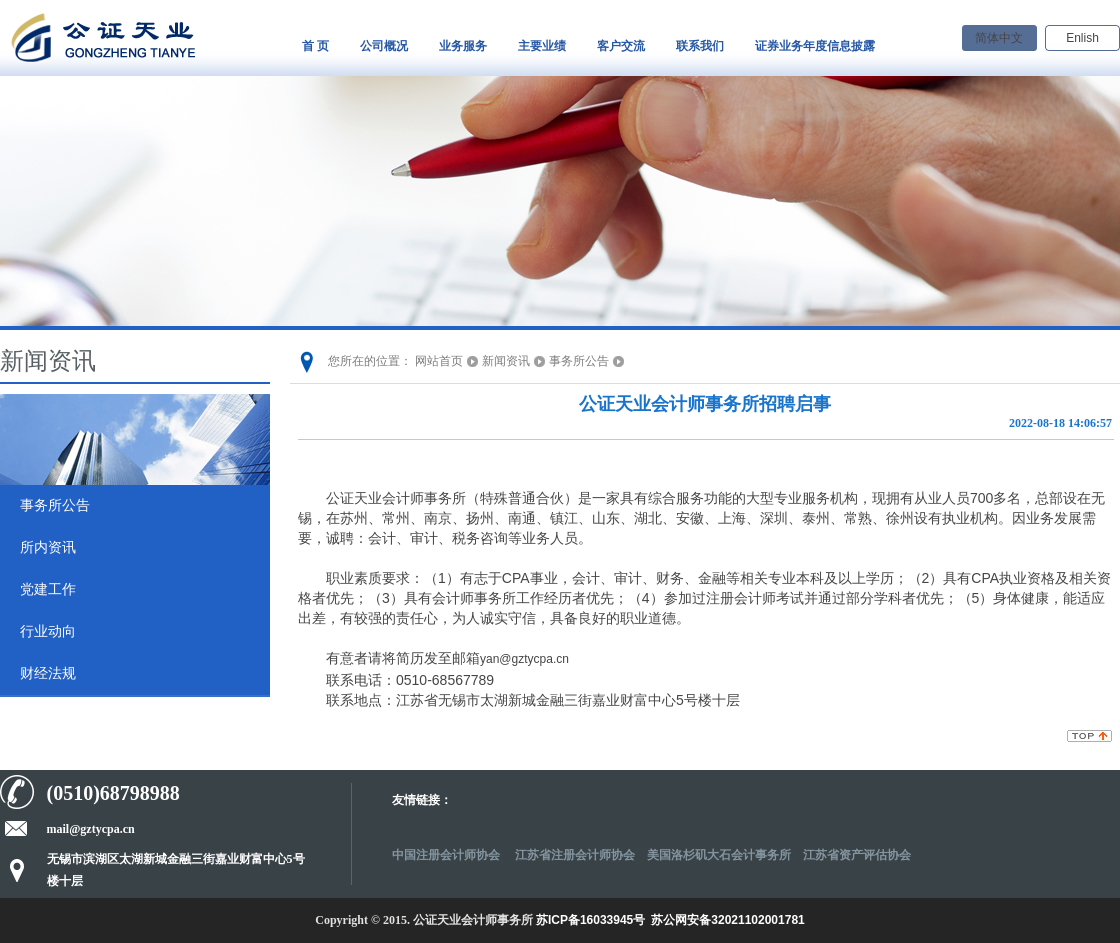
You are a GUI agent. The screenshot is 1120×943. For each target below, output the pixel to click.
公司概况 (384, 46)
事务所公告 (55, 505)
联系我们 (700, 46)
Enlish (1082, 38)
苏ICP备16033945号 (590, 920)
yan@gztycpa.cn (524, 659)
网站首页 (439, 361)
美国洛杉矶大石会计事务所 (719, 855)
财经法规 (48, 673)
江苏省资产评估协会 (857, 855)
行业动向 (48, 631)
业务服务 (463, 46)
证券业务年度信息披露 (815, 46)
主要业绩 (542, 46)
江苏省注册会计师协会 (575, 855)
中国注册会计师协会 (447, 855)
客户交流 (621, 46)
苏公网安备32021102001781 (727, 920)
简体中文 (999, 38)
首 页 (315, 46)
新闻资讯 (506, 361)
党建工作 (48, 589)
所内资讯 (48, 547)
